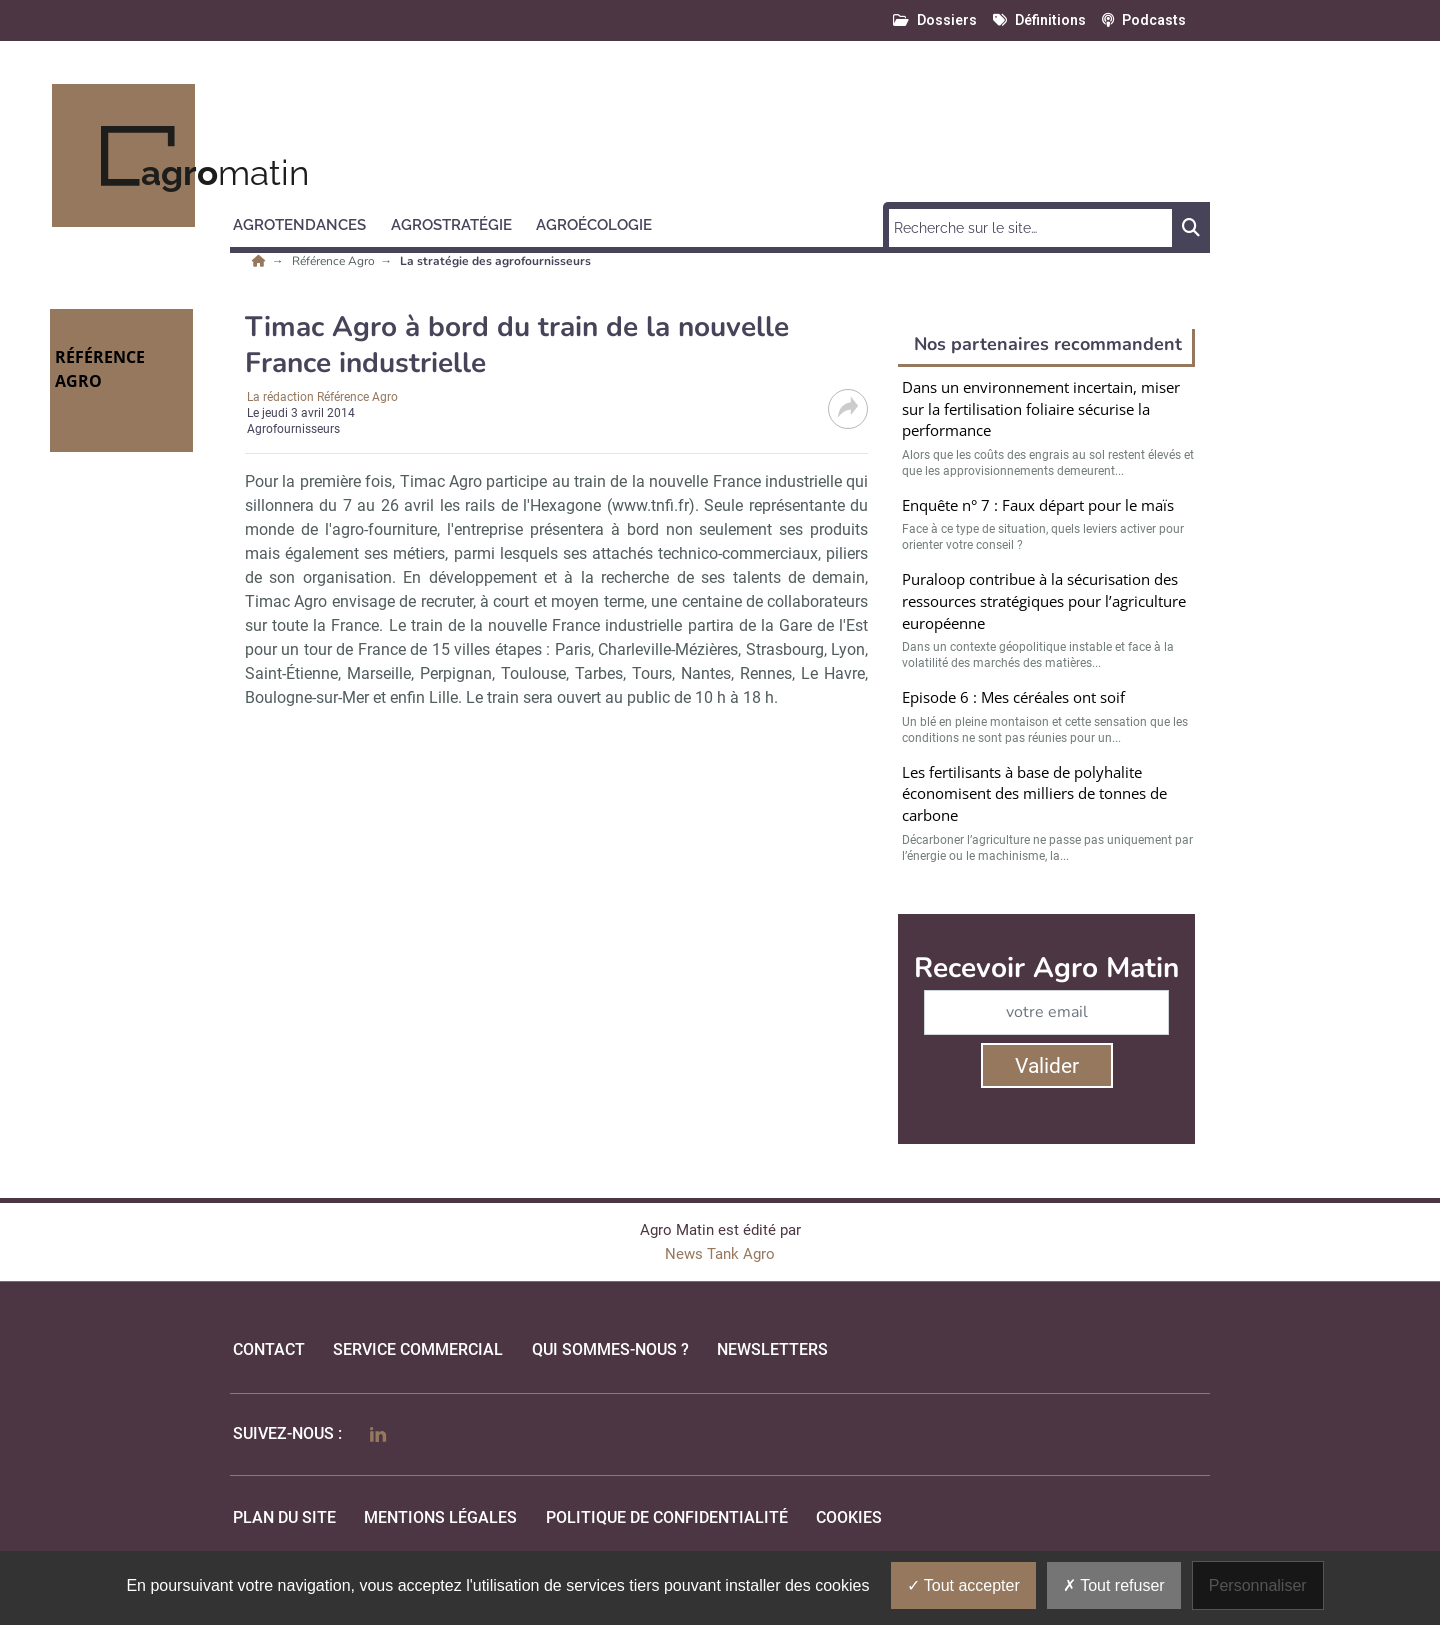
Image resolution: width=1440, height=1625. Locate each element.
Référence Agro (335, 261)
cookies (849, 1517)
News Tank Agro (720, 1254)
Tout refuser (1114, 1585)
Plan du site (284, 1517)
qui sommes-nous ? (610, 1349)
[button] (308, 222)
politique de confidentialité (667, 1517)
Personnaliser (1258, 1585)
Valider (1047, 1066)
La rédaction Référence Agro (322, 397)
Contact (269, 1349)
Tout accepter (963, 1585)
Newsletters (772, 1349)
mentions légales (440, 1517)
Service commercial (418, 1349)
